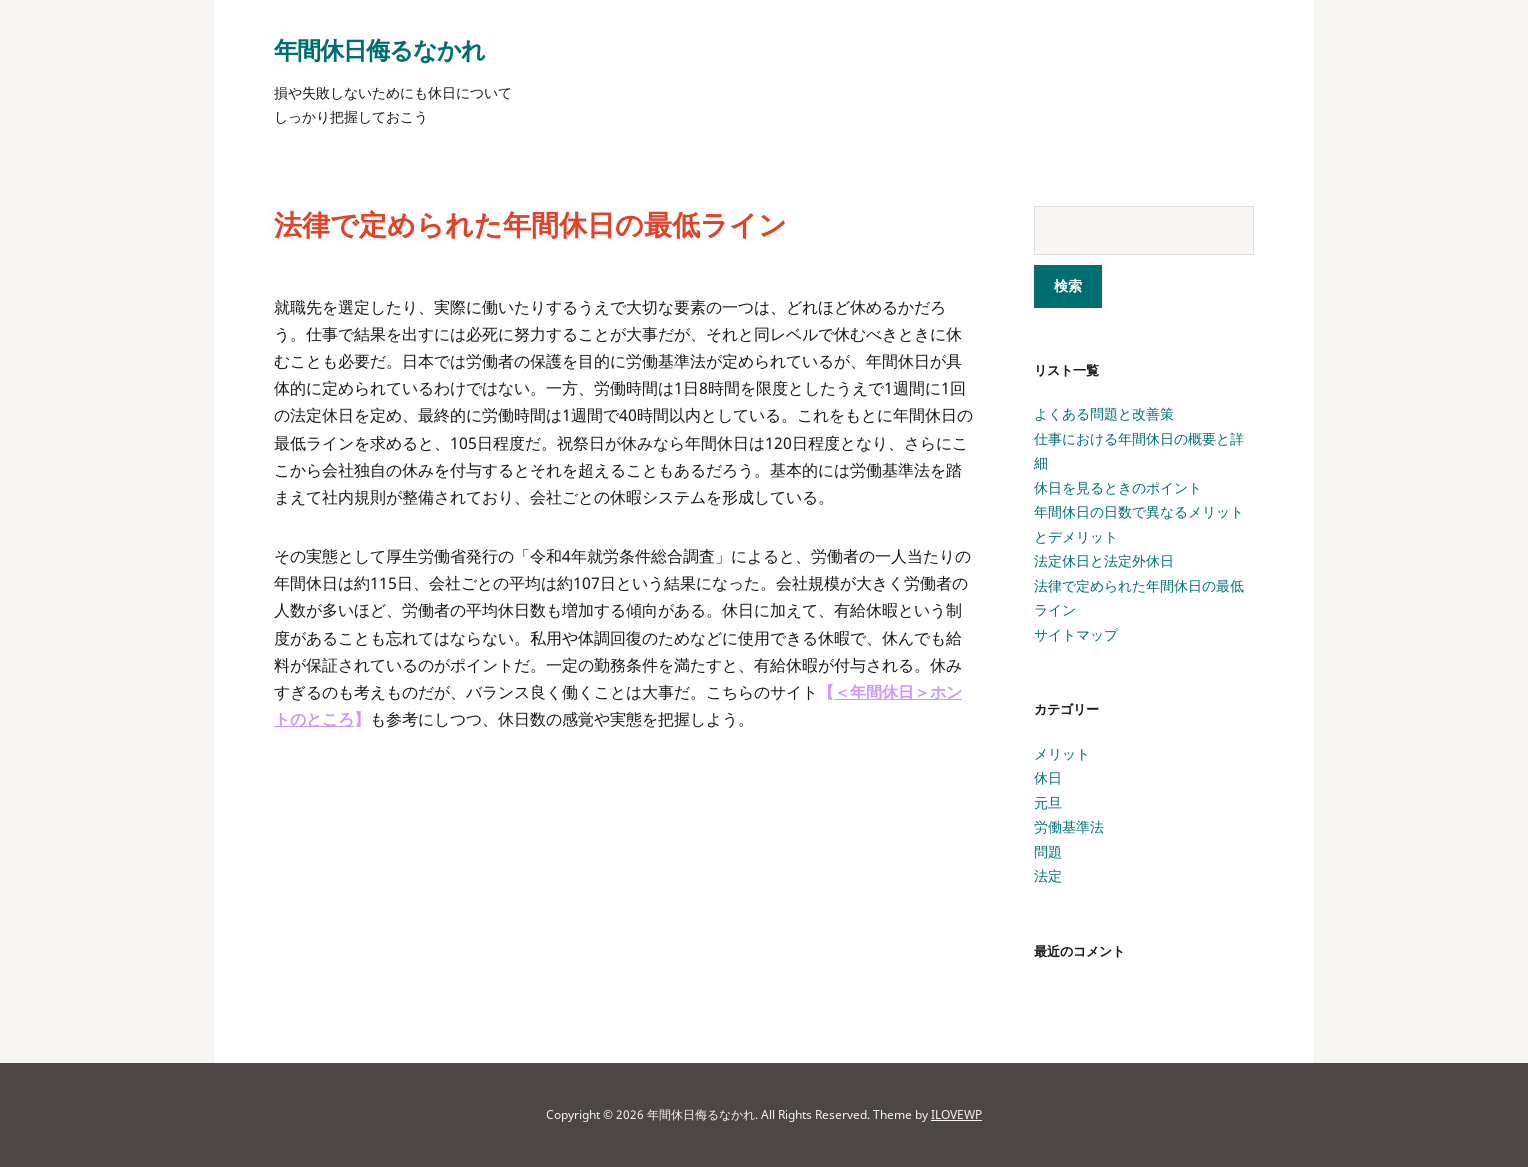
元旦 (1048, 802)
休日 (1048, 777)
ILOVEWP (956, 1114)
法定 (1048, 875)
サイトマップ (1076, 634)
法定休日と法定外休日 (1104, 560)
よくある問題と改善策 (1104, 413)
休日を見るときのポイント (1118, 487)
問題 (1048, 851)
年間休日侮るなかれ (379, 49)
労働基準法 (1069, 826)
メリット (1062, 753)
